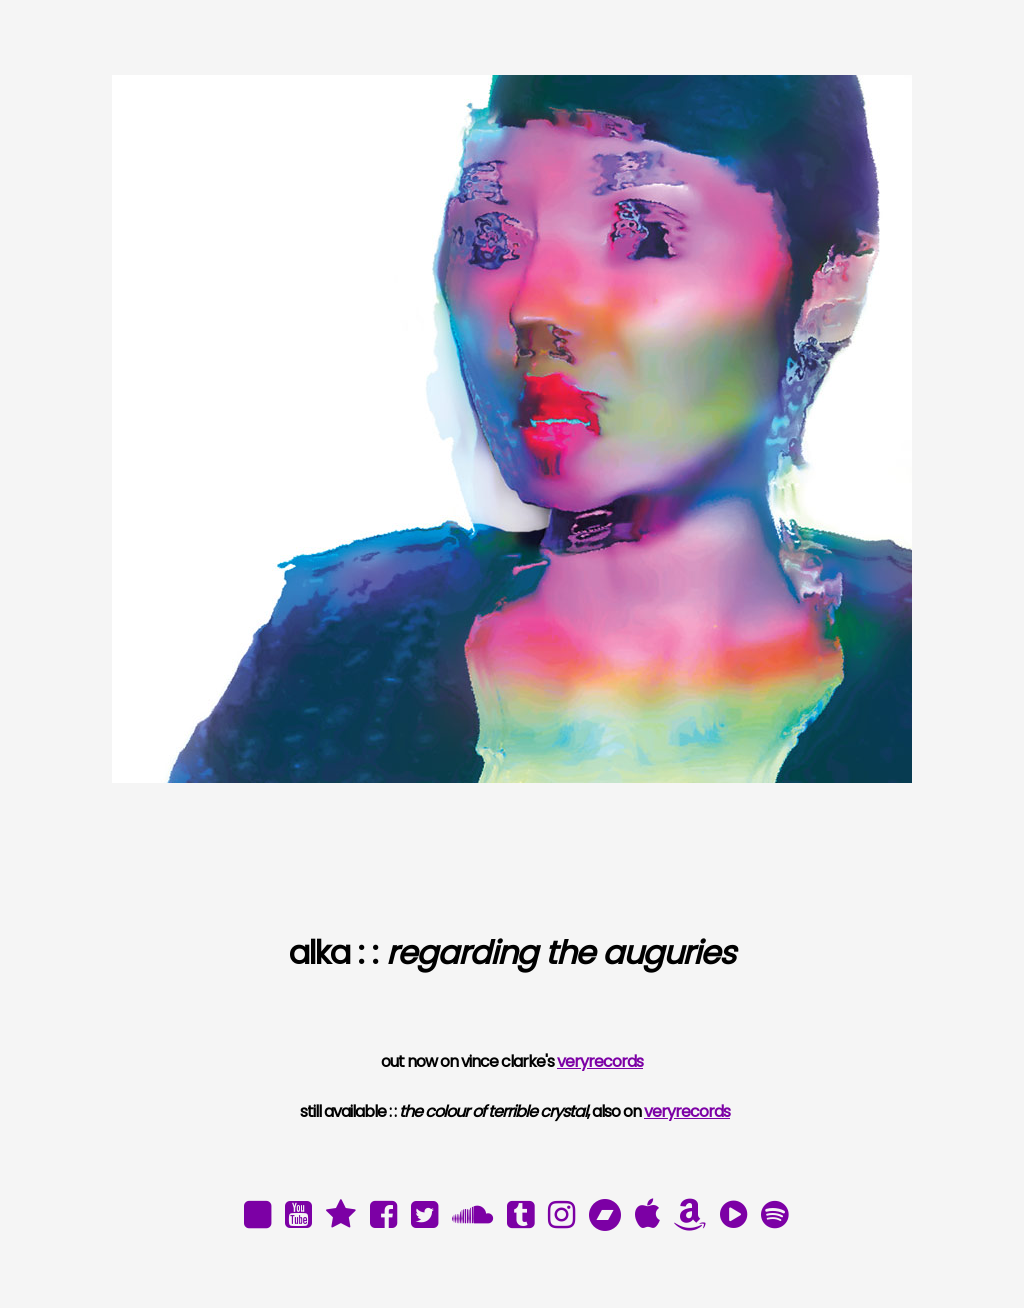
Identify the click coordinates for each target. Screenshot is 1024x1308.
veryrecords (600, 1061)
